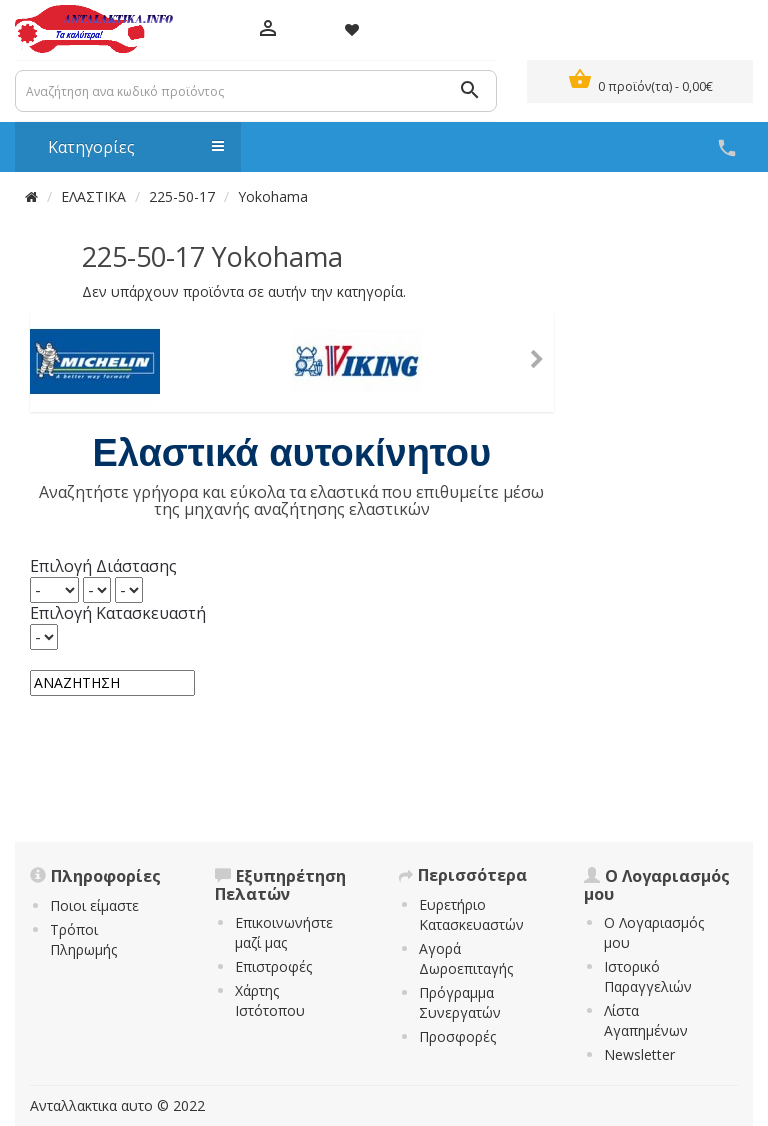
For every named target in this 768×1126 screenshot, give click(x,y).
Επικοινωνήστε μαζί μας (284, 932)
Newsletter (639, 1054)
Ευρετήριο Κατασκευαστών (471, 914)
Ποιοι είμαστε (94, 905)
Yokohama (273, 196)
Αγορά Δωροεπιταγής (466, 958)
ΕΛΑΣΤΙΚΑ (93, 196)
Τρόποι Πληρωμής (83, 939)
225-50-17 (182, 196)
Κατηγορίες (126, 147)
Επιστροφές (273, 966)
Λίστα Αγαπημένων (646, 1020)
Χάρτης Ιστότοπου (270, 1000)
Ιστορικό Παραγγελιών (648, 976)
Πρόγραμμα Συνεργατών (460, 1002)
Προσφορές (457, 1036)
